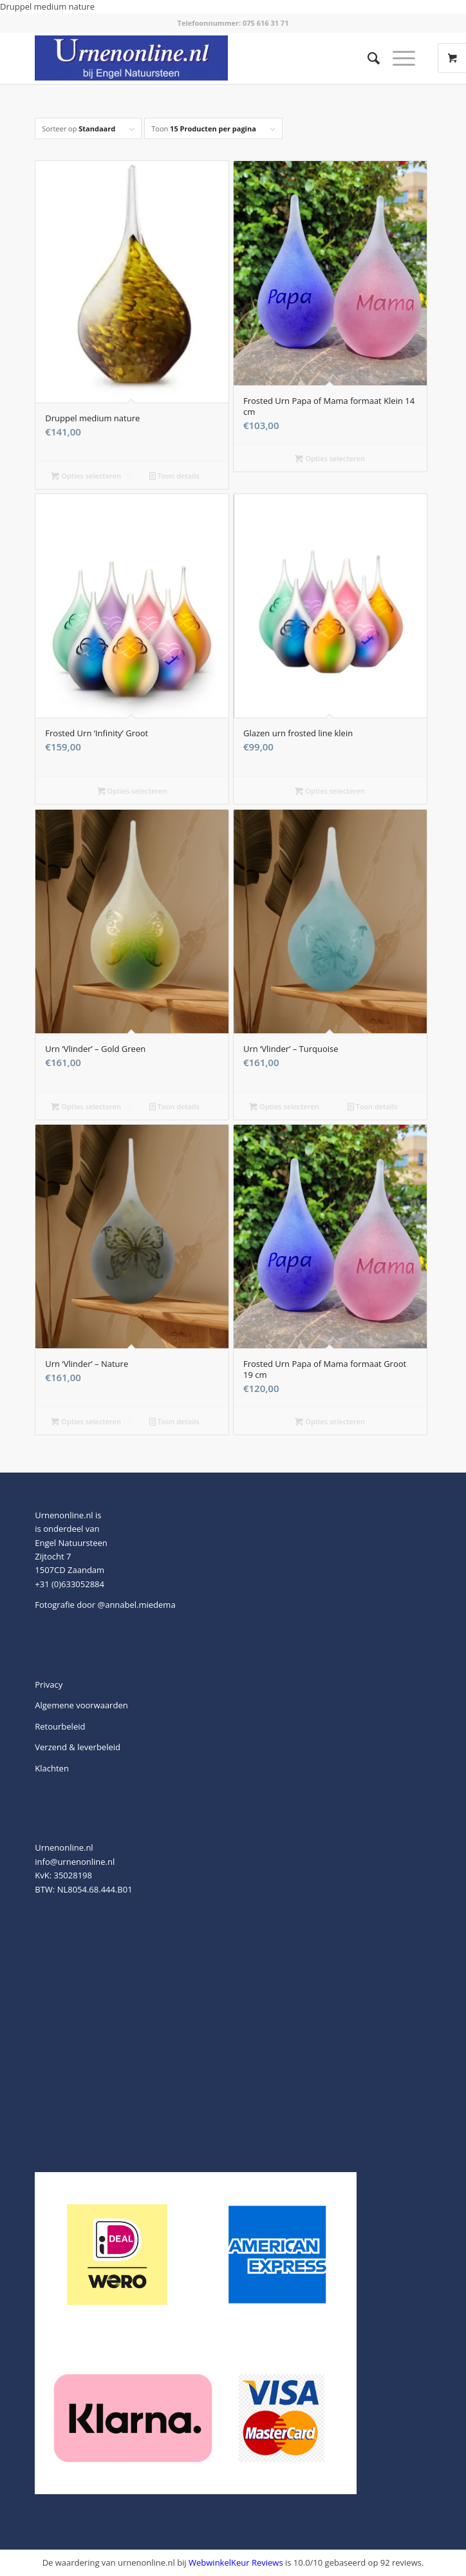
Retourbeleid (60, 1726)
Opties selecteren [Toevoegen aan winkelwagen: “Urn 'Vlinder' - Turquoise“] (284, 1106)
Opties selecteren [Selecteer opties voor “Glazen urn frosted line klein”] (330, 791)
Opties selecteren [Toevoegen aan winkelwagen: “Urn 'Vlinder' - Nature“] (86, 1421)
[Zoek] (367, 58)
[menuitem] (367, 58)
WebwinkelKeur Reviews (236, 2562)
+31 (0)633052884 (69, 1584)
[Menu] (397, 58)
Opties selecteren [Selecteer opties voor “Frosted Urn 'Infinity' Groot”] (132, 791)
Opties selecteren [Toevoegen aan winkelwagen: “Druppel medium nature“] (86, 476)
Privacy (48, 1684)
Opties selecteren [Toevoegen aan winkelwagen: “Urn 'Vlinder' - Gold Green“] (86, 1106)
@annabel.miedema (137, 1604)
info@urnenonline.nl (75, 1861)
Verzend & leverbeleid (77, 1747)
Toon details (174, 476)
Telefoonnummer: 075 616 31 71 (233, 23)
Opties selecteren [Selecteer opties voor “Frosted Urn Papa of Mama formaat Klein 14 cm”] (330, 458)
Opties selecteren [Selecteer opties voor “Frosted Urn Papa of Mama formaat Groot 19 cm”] (330, 1421)
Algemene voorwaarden (81, 1705)
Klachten (52, 1768)
